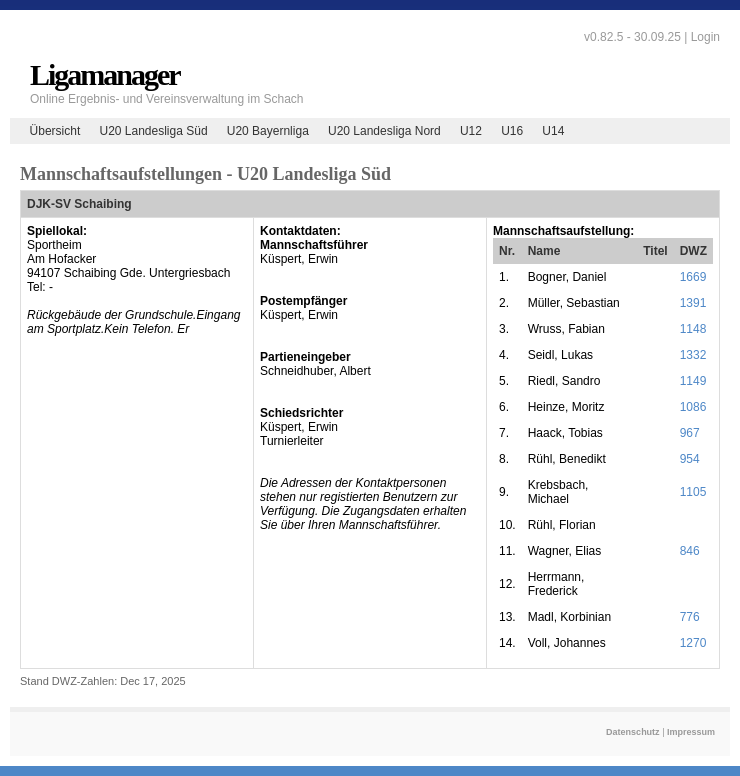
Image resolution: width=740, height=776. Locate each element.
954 (690, 459)
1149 (693, 381)
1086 (693, 407)
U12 (471, 131)
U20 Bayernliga (268, 131)
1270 (693, 643)
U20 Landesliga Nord (384, 131)
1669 (693, 277)
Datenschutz (633, 732)
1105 (693, 492)
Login (705, 37)
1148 (693, 329)
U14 (553, 131)
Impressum (691, 732)
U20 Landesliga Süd (153, 131)
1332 (693, 355)
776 (690, 617)
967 (690, 433)
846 (690, 551)
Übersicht (55, 131)
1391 (693, 303)
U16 (512, 131)
